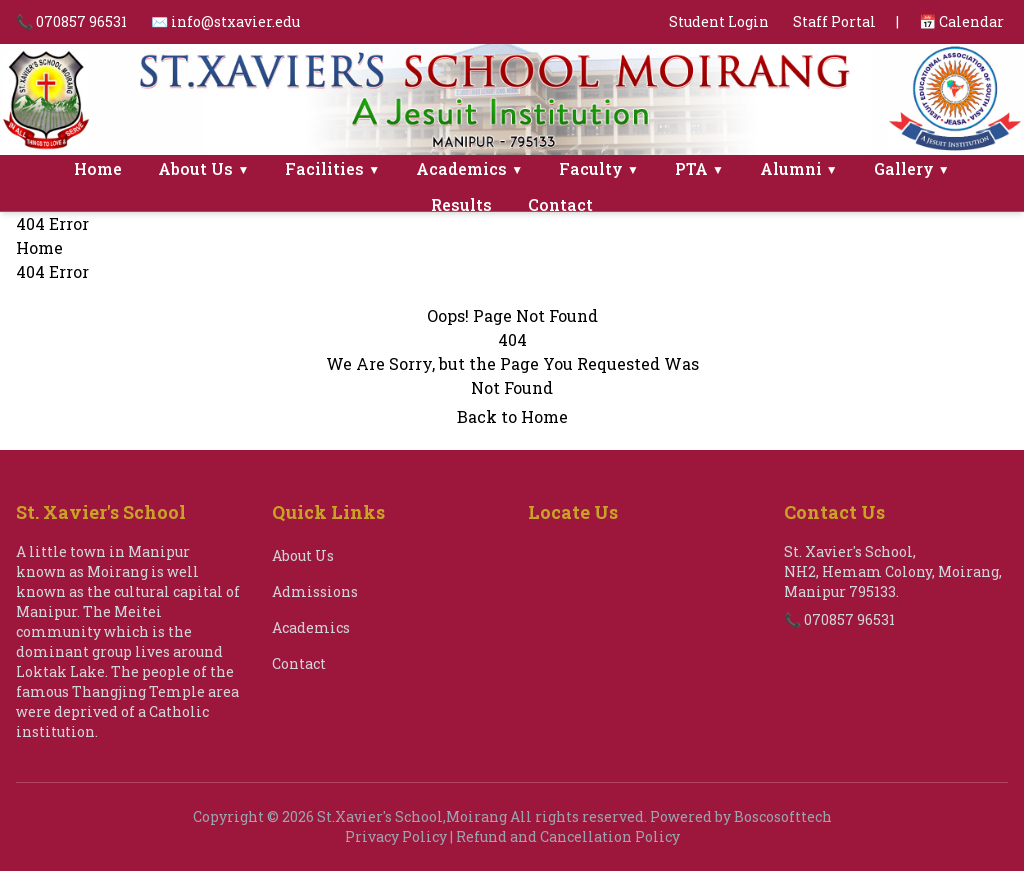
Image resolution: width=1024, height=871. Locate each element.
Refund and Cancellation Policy (568, 836)
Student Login (719, 21)
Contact (560, 204)
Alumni (799, 168)
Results (461, 204)
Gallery (912, 168)
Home (98, 168)
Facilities (332, 168)
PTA (699, 168)
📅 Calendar (961, 21)
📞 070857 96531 (71, 21)
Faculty (599, 168)
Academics (469, 168)
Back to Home (512, 416)
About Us (203, 168)
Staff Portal (834, 21)
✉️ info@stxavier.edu (225, 21)
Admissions (315, 591)
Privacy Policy (396, 836)
